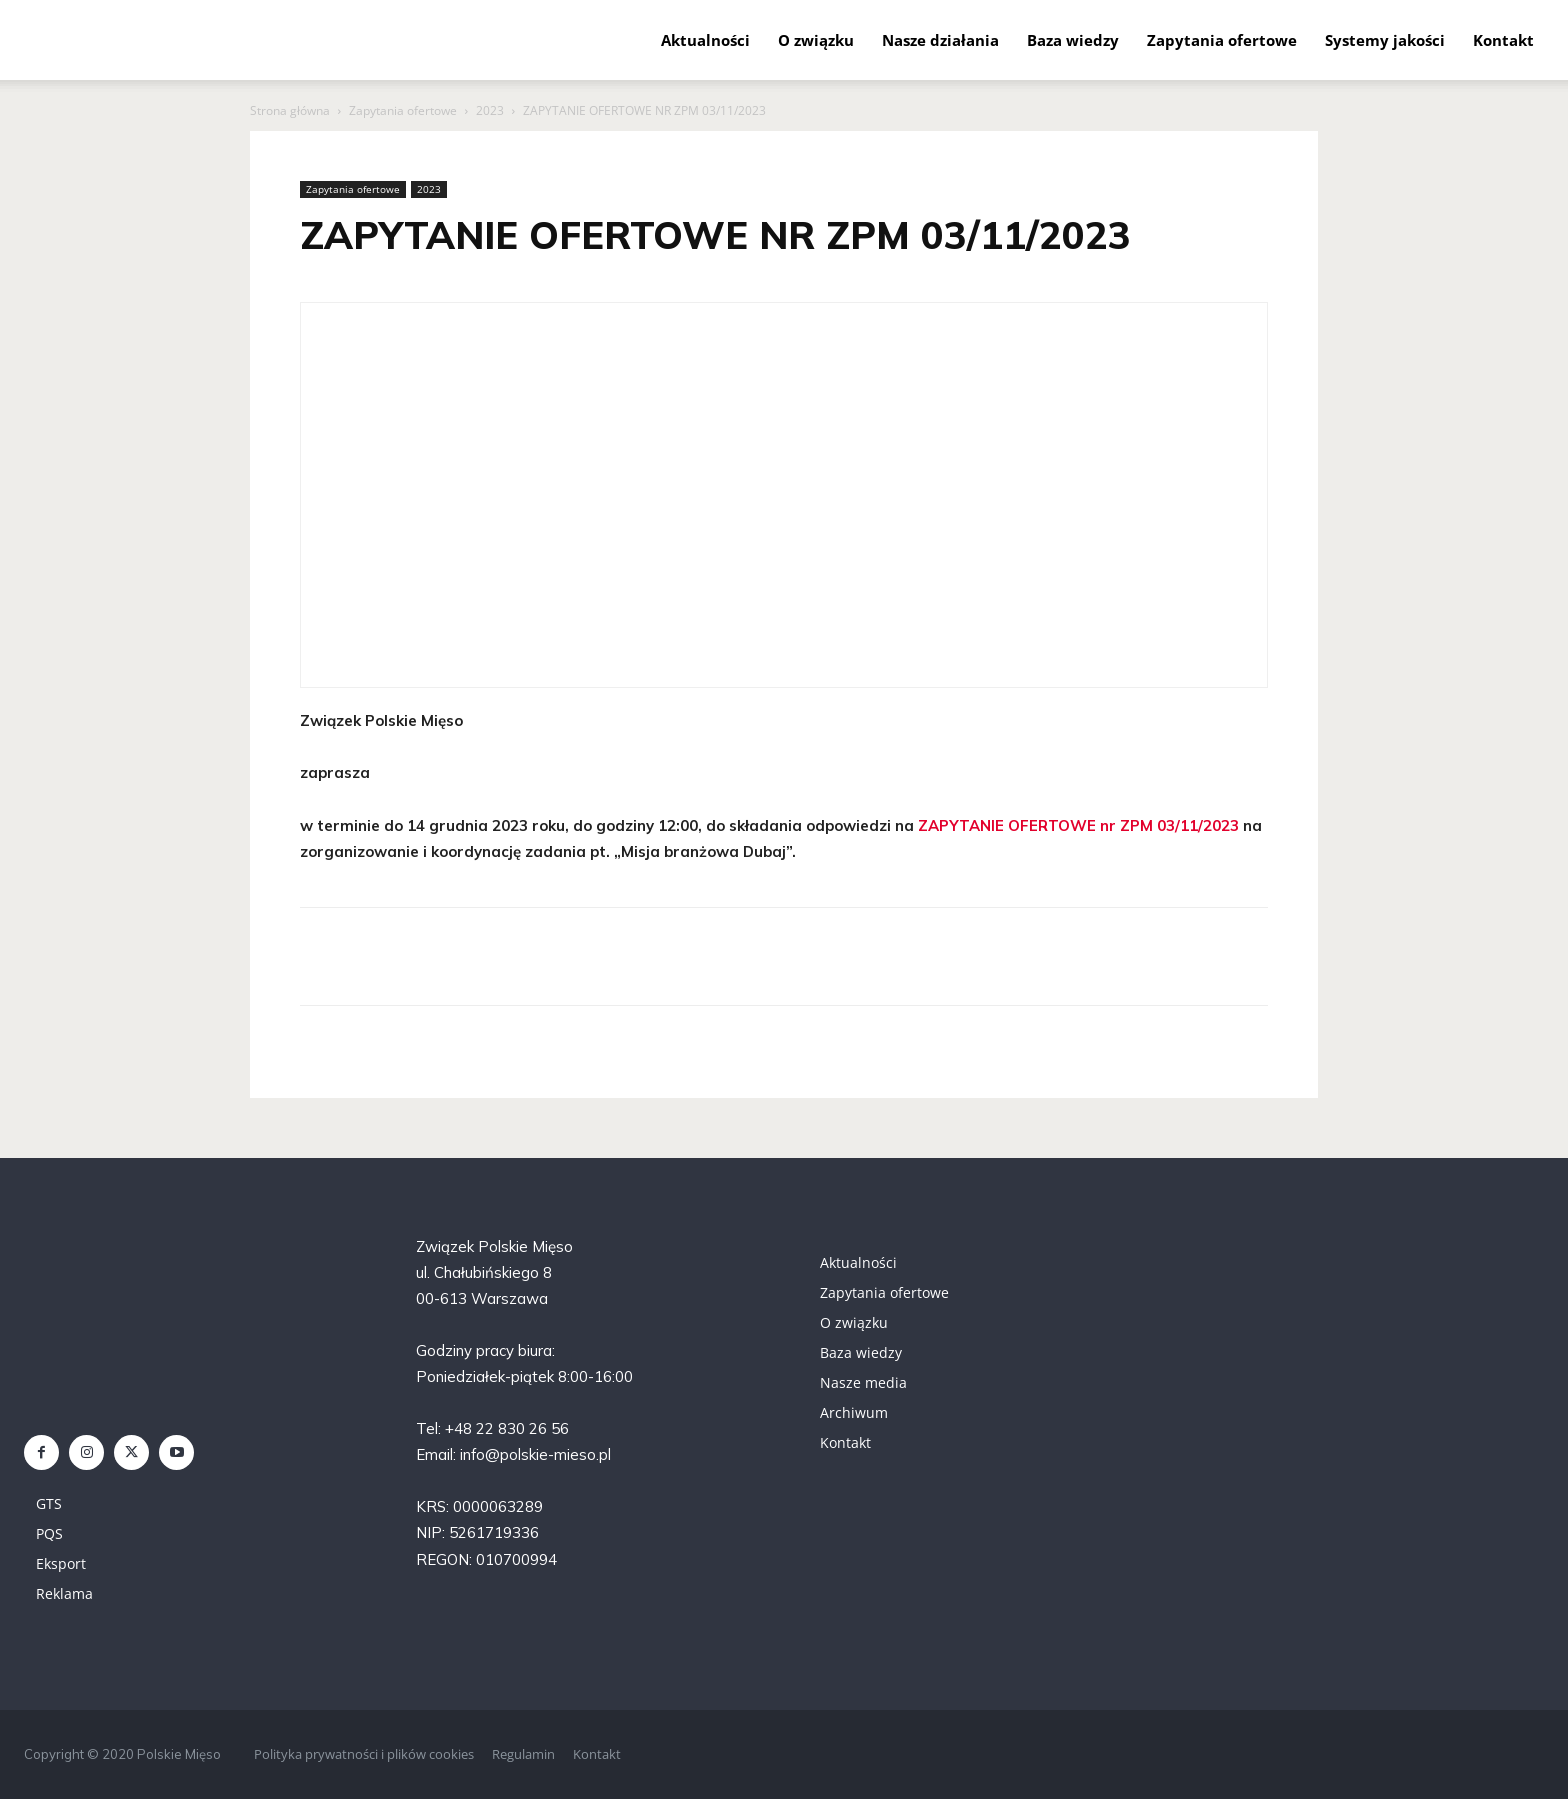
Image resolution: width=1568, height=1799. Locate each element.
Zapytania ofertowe (1222, 40)
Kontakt (1503, 40)
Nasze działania (940, 40)
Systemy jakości (1385, 40)
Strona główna (290, 110)
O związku (816, 40)
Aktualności (705, 40)
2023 (490, 110)
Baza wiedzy (1073, 40)
